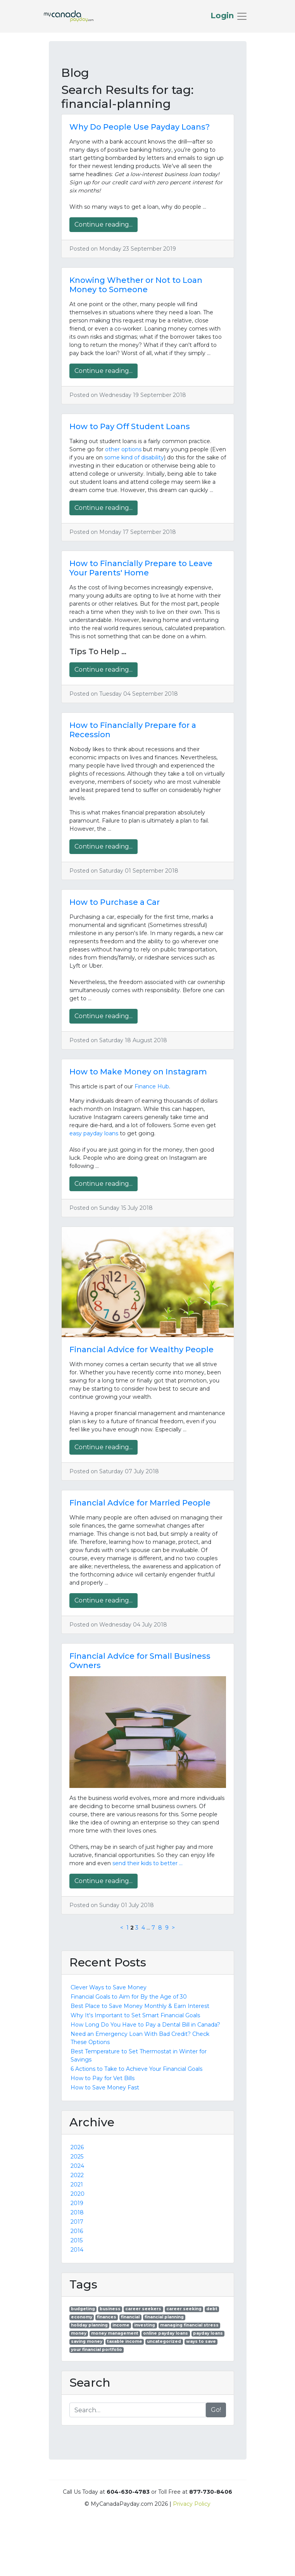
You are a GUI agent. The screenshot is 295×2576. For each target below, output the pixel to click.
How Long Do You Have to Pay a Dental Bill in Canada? (145, 2024)
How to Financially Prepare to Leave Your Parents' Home (140, 568)
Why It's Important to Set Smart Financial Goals (135, 2015)
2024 (77, 2165)
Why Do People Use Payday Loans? (139, 127)
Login (223, 15)
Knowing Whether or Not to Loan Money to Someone (135, 284)
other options (123, 449)
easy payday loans (93, 1133)
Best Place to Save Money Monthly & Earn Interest (140, 2006)
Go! (216, 2409)
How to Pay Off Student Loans (129, 426)
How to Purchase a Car (114, 902)
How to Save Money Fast (105, 2087)
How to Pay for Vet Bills (103, 2078)
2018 (77, 2212)
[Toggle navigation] (229, 16)
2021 (77, 2184)
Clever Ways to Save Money (109, 1987)
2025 (77, 2156)
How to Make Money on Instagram (138, 1071)
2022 (77, 2175)
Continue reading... (103, 224)
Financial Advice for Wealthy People (141, 1349)
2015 (77, 2240)
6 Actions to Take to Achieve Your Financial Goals (136, 2068)
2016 (77, 2231)
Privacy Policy (191, 2503)
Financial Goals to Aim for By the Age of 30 (129, 1996)
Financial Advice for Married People (139, 1502)
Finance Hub (152, 1086)
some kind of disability (134, 457)
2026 (77, 2147)
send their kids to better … (147, 1863)
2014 (77, 2249)
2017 (77, 2221)
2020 (78, 2193)
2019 (77, 2203)
